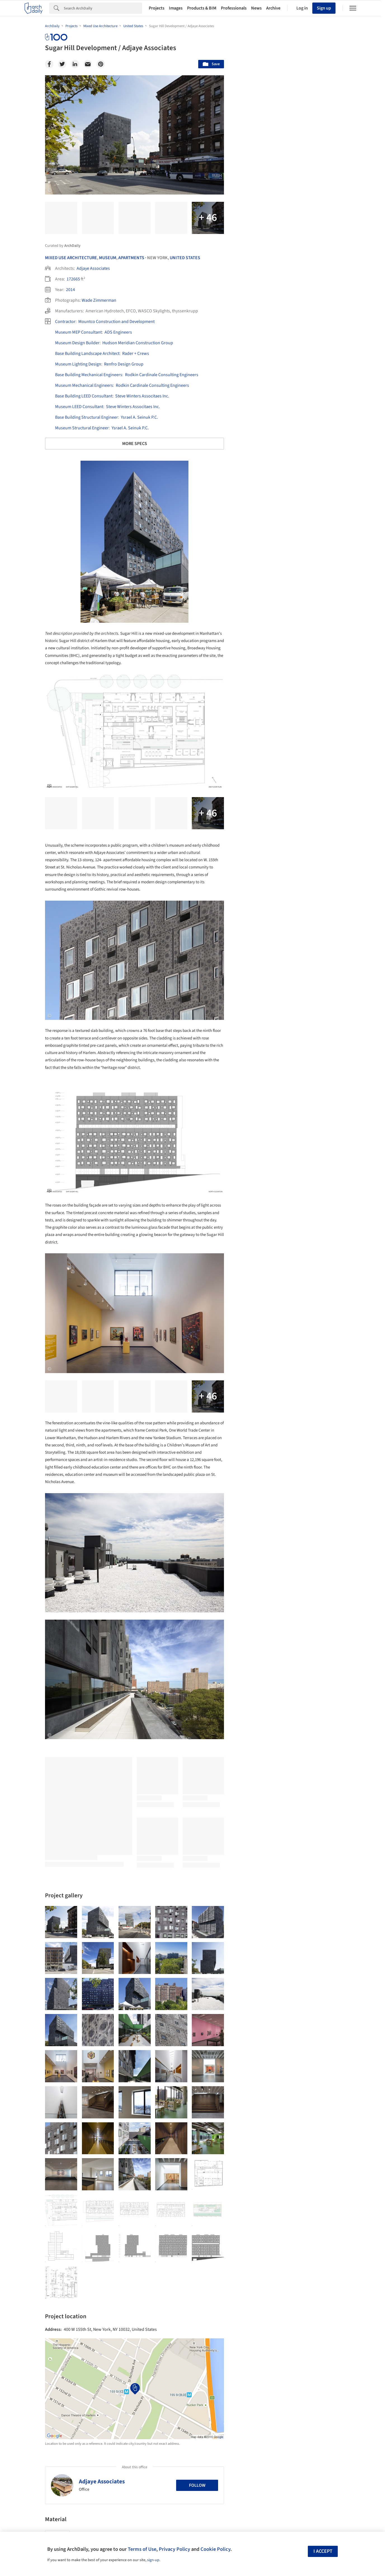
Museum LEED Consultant (79, 407)
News (256, 8)
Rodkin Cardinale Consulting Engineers (161, 375)
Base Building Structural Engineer (86, 417)
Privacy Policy (174, 2549)
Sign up (324, 8)
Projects (156, 8)
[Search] (103, 8)
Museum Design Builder (77, 343)
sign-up (153, 2560)
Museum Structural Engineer (82, 428)
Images (176, 8)
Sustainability (258, 2255)
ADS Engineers (118, 332)
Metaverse (255, 2267)
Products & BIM (201, 8)
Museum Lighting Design (78, 364)
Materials (323, 2255)
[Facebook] (49, 64)
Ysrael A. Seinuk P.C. (139, 417)
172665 (73, 279)
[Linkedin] (75, 64)
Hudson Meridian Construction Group (137, 343)
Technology (292, 2255)
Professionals (234, 8)
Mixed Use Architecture (71, 258)
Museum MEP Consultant (78, 332)
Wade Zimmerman (99, 300)
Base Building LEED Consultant (83, 396)
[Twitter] (62, 64)
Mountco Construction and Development (116, 322)
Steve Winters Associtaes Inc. (142, 396)
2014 (70, 290)
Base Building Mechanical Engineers (88, 375)
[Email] (88, 64)
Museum (107, 258)
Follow (197, 2485)
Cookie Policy (215, 2549)
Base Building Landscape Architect (87, 353)
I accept (322, 2551)
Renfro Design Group (123, 364)
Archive (273, 8)
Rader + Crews (135, 353)
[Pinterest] (100, 64)
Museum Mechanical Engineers (84, 385)
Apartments (131, 258)
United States (185, 258)
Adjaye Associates (93, 268)
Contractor (65, 322)
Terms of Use (142, 2549)
